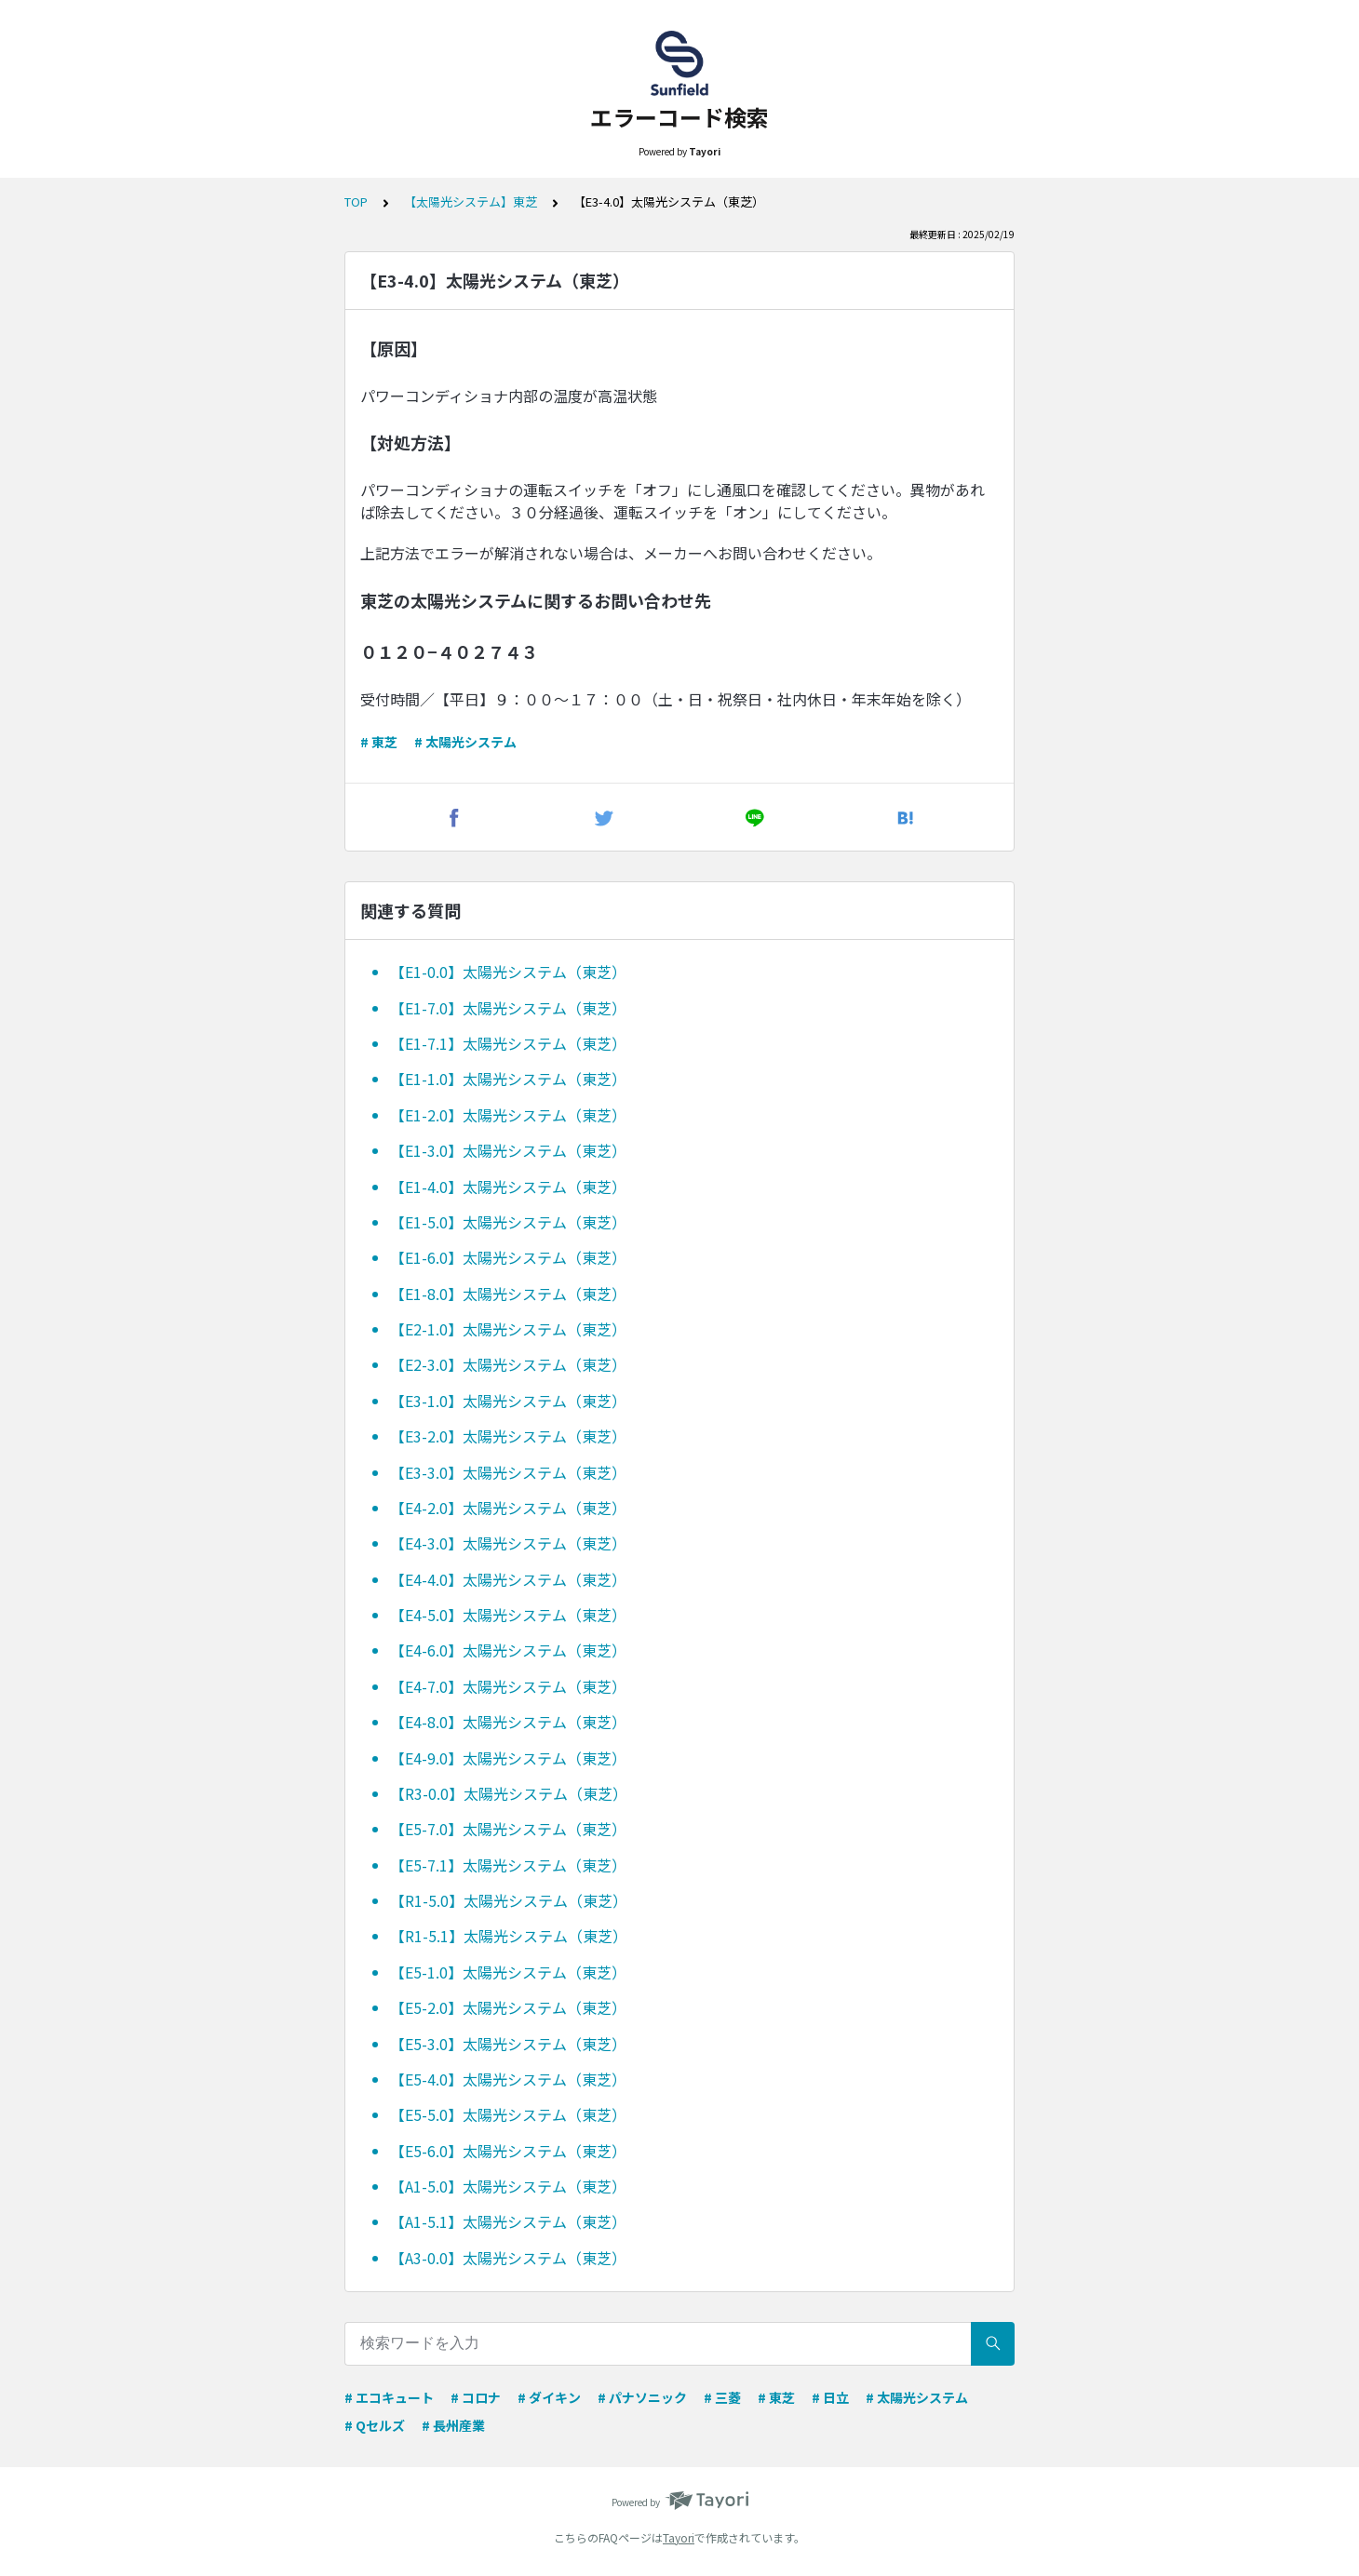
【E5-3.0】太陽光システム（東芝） (508, 2044)
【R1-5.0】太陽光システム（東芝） (508, 1900)
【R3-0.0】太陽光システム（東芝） (508, 1793)
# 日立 (830, 2397)
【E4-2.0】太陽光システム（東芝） (508, 1507)
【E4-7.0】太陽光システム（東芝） (508, 1686)
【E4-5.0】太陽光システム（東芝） (508, 1614)
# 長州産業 (453, 2425)
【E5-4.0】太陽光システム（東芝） (508, 2079)
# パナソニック (642, 2397)
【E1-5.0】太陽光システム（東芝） (508, 1222)
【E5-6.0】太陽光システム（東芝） (508, 2151)
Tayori (678, 2537)
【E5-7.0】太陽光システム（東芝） (508, 1829)
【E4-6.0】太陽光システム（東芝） (508, 1650)
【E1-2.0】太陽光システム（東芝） (508, 1115)
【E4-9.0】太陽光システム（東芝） (508, 1758)
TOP (356, 201)
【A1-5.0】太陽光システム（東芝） (508, 2186)
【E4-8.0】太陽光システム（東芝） (508, 1722)
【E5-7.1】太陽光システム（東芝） (508, 1865)
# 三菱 (722, 2397)
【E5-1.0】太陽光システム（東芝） (508, 1972)
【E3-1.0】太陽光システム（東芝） (508, 1400)
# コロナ (476, 2397)
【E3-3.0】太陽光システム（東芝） (508, 1472)
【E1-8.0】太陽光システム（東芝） (508, 1293)
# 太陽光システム (465, 741)
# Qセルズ (374, 2425)
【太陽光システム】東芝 (470, 201)
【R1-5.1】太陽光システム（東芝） (508, 1936)
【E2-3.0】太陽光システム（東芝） (508, 1364)
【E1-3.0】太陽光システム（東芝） (508, 1150)
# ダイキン (549, 2397)
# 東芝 (378, 741)
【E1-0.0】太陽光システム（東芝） (508, 971)
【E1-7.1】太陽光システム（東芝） (508, 1043)
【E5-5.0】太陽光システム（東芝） (508, 2114)
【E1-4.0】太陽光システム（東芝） (508, 1186)
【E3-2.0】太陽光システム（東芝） (508, 1436)
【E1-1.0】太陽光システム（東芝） (508, 1078)
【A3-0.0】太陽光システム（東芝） (508, 2258)
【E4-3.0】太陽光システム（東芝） (508, 1543)
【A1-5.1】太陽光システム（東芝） (508, 2221)
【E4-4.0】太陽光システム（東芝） (508, 1579)
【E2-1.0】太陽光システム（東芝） (508, 1329)
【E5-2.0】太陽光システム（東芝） (508, 2007)
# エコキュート (389, 2397)
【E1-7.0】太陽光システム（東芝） (508, 1008)
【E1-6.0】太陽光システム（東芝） (508, 1257)
